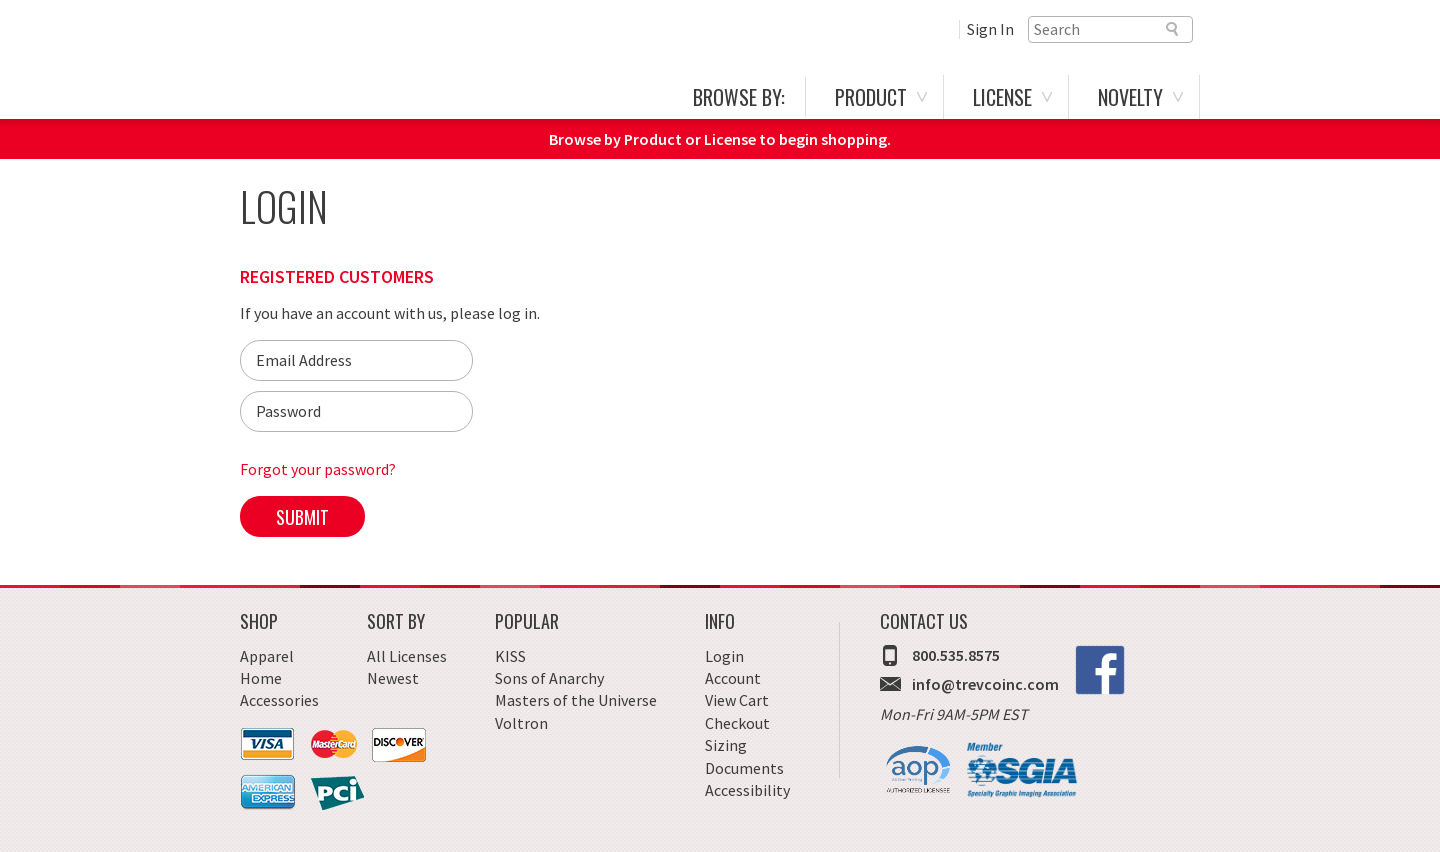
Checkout (737, 723)
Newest (393, 678)
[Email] (356, 360)
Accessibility (747, 790)
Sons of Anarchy (549, 678)
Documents (744, 768)
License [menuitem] (1002, 97)
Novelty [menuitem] (1130, 97)
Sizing (726, 745)
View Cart (737, 700)
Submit (302, 517)
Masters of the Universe (576, 700)
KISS (510, 656)
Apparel (267, 656)
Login (724, 656)
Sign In (990, 29)
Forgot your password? (318, 469)
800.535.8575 (956, 655)
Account (733, 678)
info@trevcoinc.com (985, 684)
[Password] (356, 411)
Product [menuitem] (871, 97)
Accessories (279, 700)
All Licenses (407, 656)
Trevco (360, 67)
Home (261, 678)
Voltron (521, 723)
